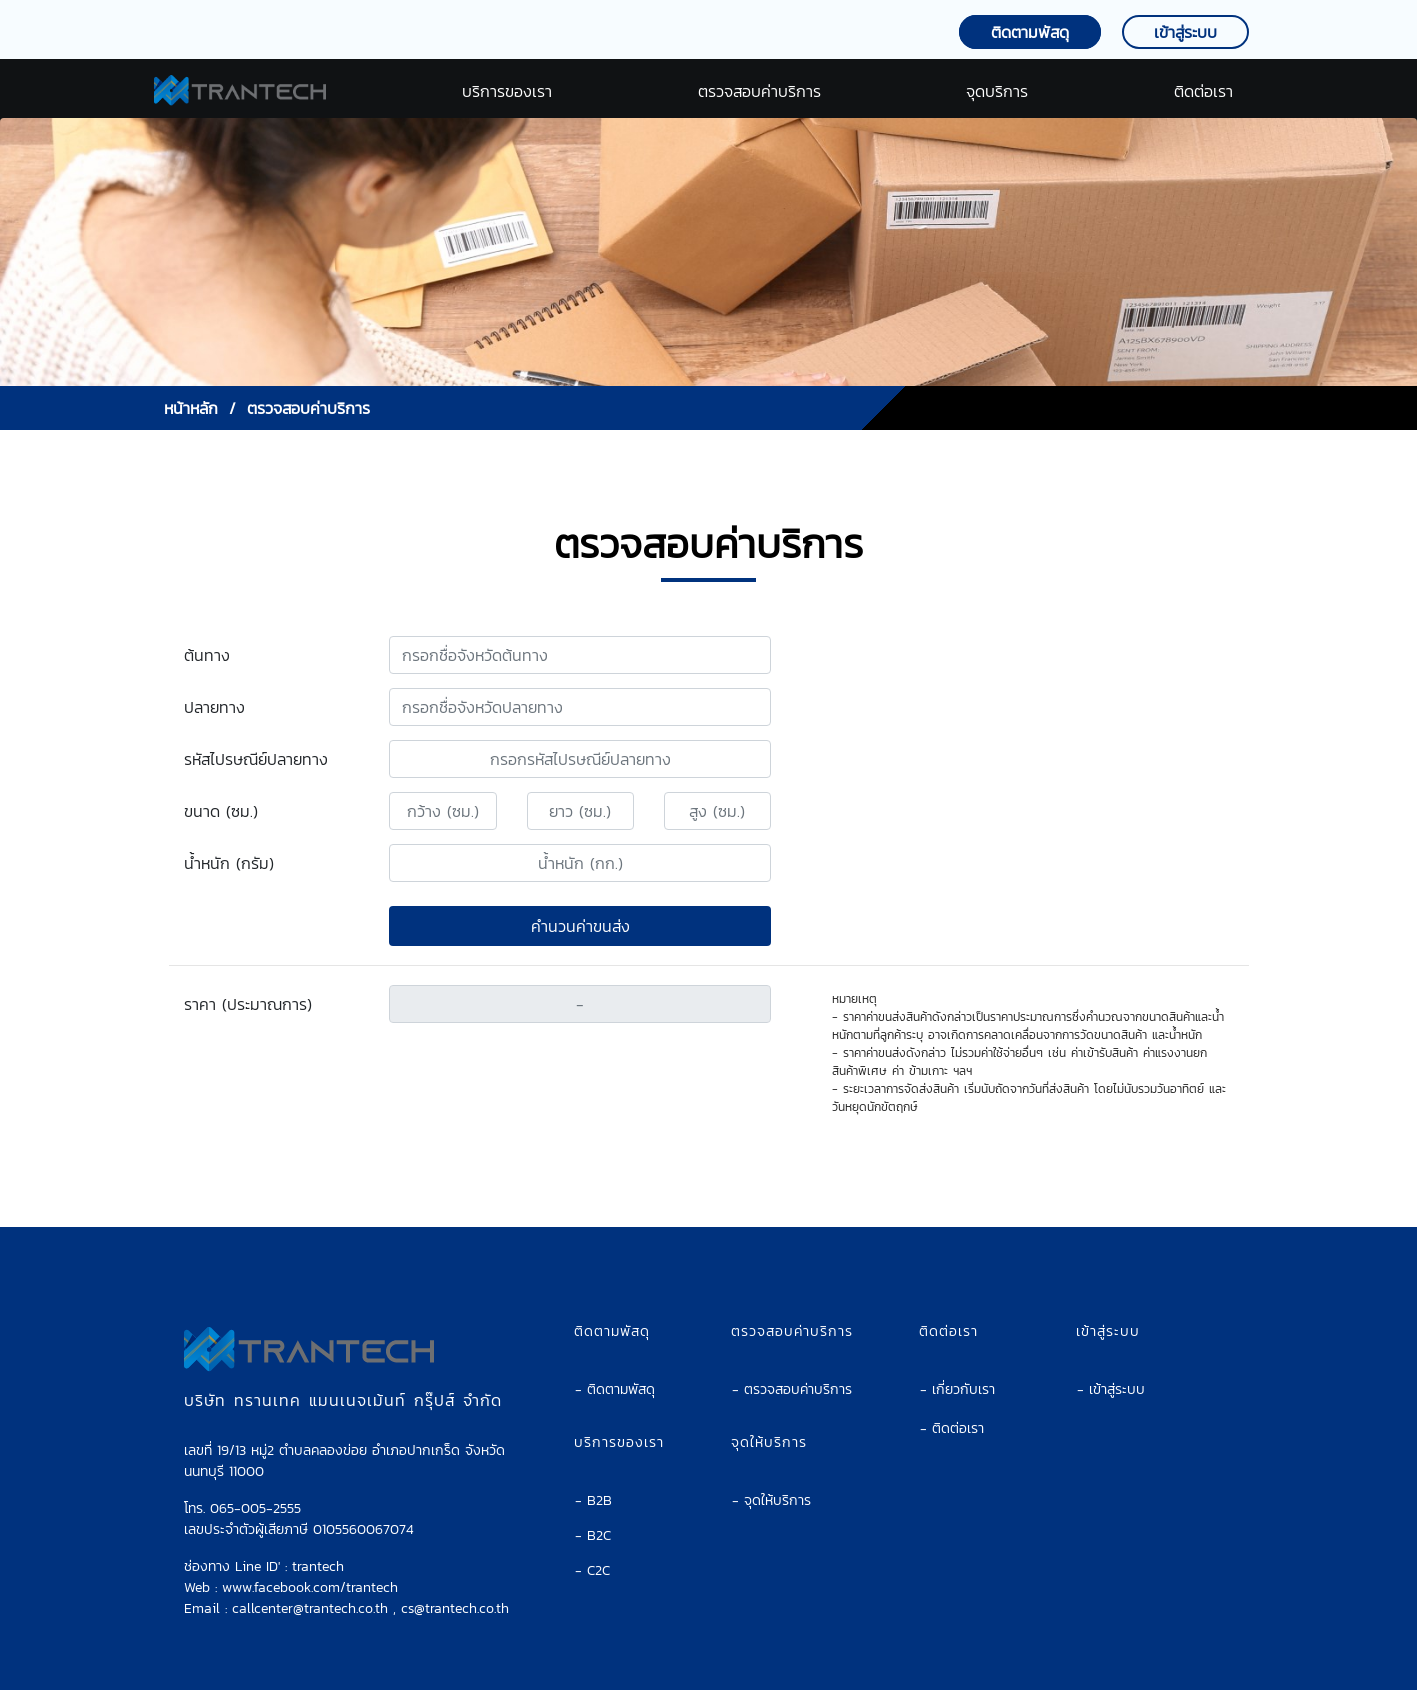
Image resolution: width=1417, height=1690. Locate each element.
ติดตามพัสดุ (1030, 32)
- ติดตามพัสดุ (615, 1373)
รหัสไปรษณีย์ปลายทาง (256, 759)
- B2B (593, 1484)
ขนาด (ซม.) (221, 811)
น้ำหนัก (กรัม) (229, 863)
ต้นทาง (207, 655)
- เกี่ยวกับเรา (957, 1373)
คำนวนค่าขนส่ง (580, 926)
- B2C (593, 1519)
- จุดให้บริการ (771, 1484)
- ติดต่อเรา (952, 1412)
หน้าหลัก (191, 408)
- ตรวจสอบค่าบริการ (792, 1373)
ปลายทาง (214, 707)
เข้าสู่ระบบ (1185, 32)
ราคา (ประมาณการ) (248, 1004)
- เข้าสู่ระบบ (1111, 1373)
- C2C (592, 1554)
